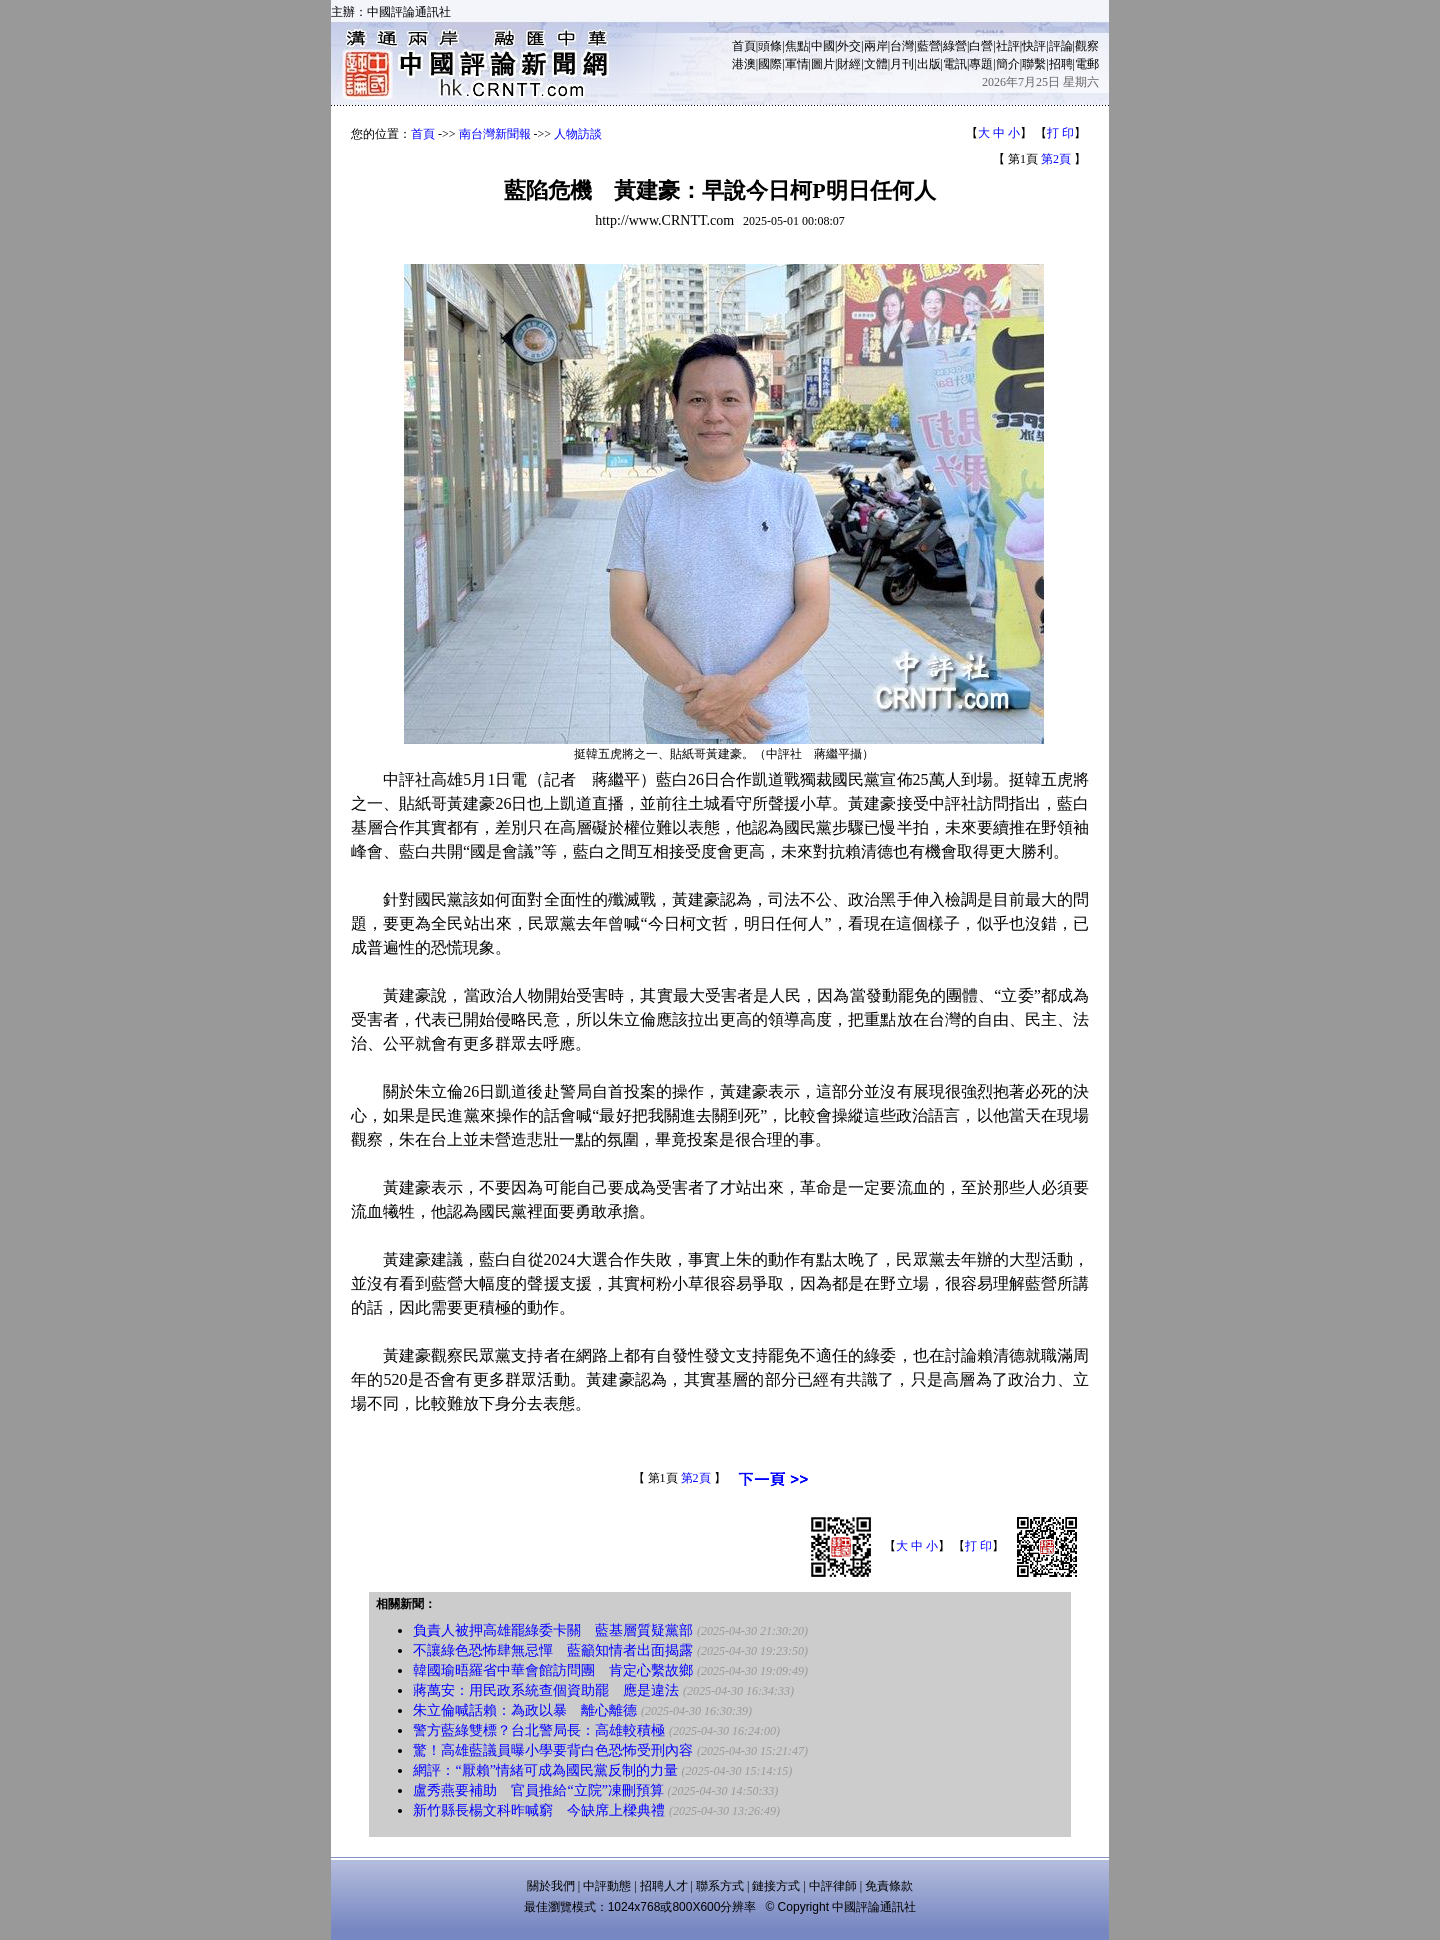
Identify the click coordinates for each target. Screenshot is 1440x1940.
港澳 (744, 64)
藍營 (929, 46)
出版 (929, 64)
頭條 (770, 46)
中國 (823, 46)
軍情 (797, 64)
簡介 (1008, 64)
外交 (849, 46)
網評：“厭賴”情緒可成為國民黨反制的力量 (545, 1770)
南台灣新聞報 (495, 134)
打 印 (1060, 133)
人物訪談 (578, 134)
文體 (876, 64)
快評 (1034, 46)
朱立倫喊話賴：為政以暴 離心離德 (525, 1710)
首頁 (744, 46)
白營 (981, 46)
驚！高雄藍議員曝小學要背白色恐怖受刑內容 (553, 1750)
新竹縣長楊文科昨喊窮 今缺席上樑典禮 (539, 1810)
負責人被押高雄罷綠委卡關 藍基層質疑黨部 (553, 1630)
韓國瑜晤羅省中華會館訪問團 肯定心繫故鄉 (553, 1670)
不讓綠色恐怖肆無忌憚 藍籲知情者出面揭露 (553, 1650)
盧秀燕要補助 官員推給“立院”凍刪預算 (538, 1790)
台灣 (902, 46)
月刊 (902, 64)
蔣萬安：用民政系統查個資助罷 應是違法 (546, 1690)
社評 (1008, 46)
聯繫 (1034, 64)
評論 (1061, 46)
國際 (770, 64)
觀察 (1087, 46)
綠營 (955, 46)
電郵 (1087, 64)
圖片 (823, 64)
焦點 (797, 46)
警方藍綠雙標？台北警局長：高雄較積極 (539, 1730)
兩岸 (876, 46)
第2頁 (1056, 159)
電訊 (955, 64)
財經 (849, 64)
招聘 (1061, 64)
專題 (981, 64)
